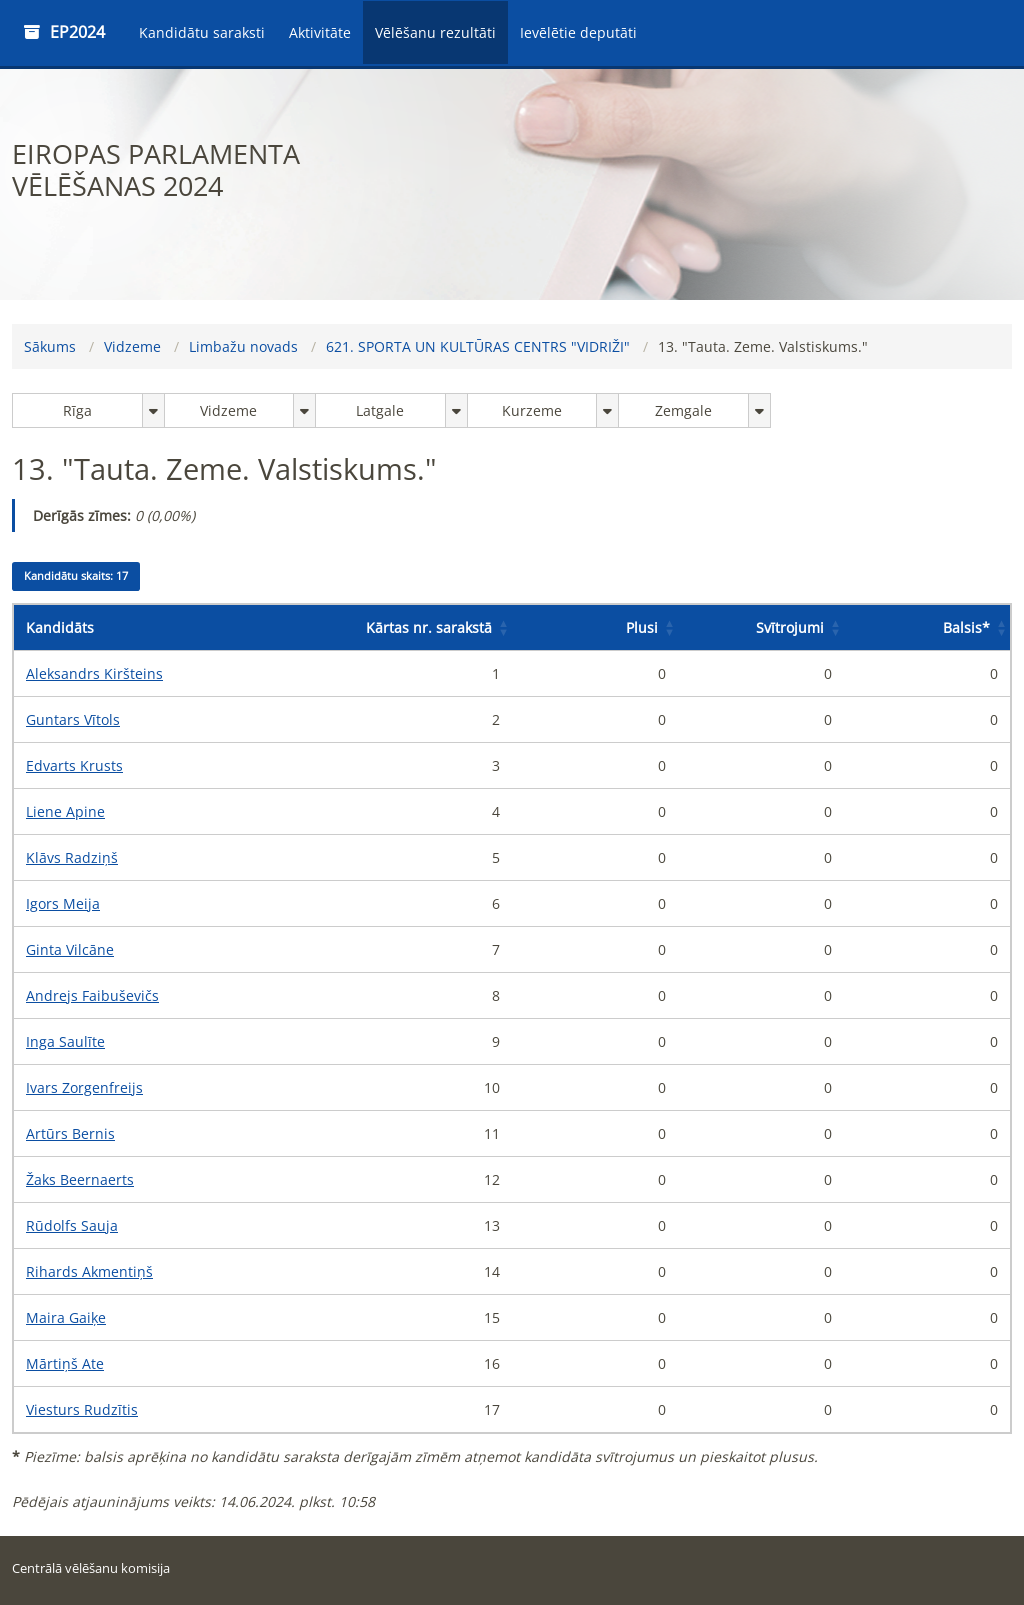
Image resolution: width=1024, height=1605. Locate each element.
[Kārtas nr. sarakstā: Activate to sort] (429, 628)
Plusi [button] (642, 627)
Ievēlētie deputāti (578, 32)
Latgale (380, 410)
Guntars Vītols (73, 719)
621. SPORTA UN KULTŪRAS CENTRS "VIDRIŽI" (478, 346)
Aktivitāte (320, 32)
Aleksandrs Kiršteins (94, 673)
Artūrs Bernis (70, 1133)
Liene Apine (65, 811)
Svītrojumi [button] (790, 627)
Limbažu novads (243, 346)
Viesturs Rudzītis (82, 1409)
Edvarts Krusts (74, 765)
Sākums (50, 346)
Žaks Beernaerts (80, 1179)
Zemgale (683, 410)
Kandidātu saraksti (202, 32)
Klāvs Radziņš (72, 857)
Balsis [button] (966, 627)
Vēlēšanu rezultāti (435, 32)
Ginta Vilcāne (70, 949)
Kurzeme (532, 410)
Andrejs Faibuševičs (92, 995)
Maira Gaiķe (66, 1317)
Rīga (77, 410)
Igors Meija (63, 903)
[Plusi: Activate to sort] (595, 628)
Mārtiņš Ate (65, 1363)
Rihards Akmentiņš (89, 1271)
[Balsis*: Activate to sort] (927, 628)
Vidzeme (132, 346)
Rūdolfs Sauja (72, 1225)
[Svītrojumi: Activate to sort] (761, 628)
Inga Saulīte (65, 1041)
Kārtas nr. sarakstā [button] (429, 627)
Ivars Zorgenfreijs (84, 1087)
